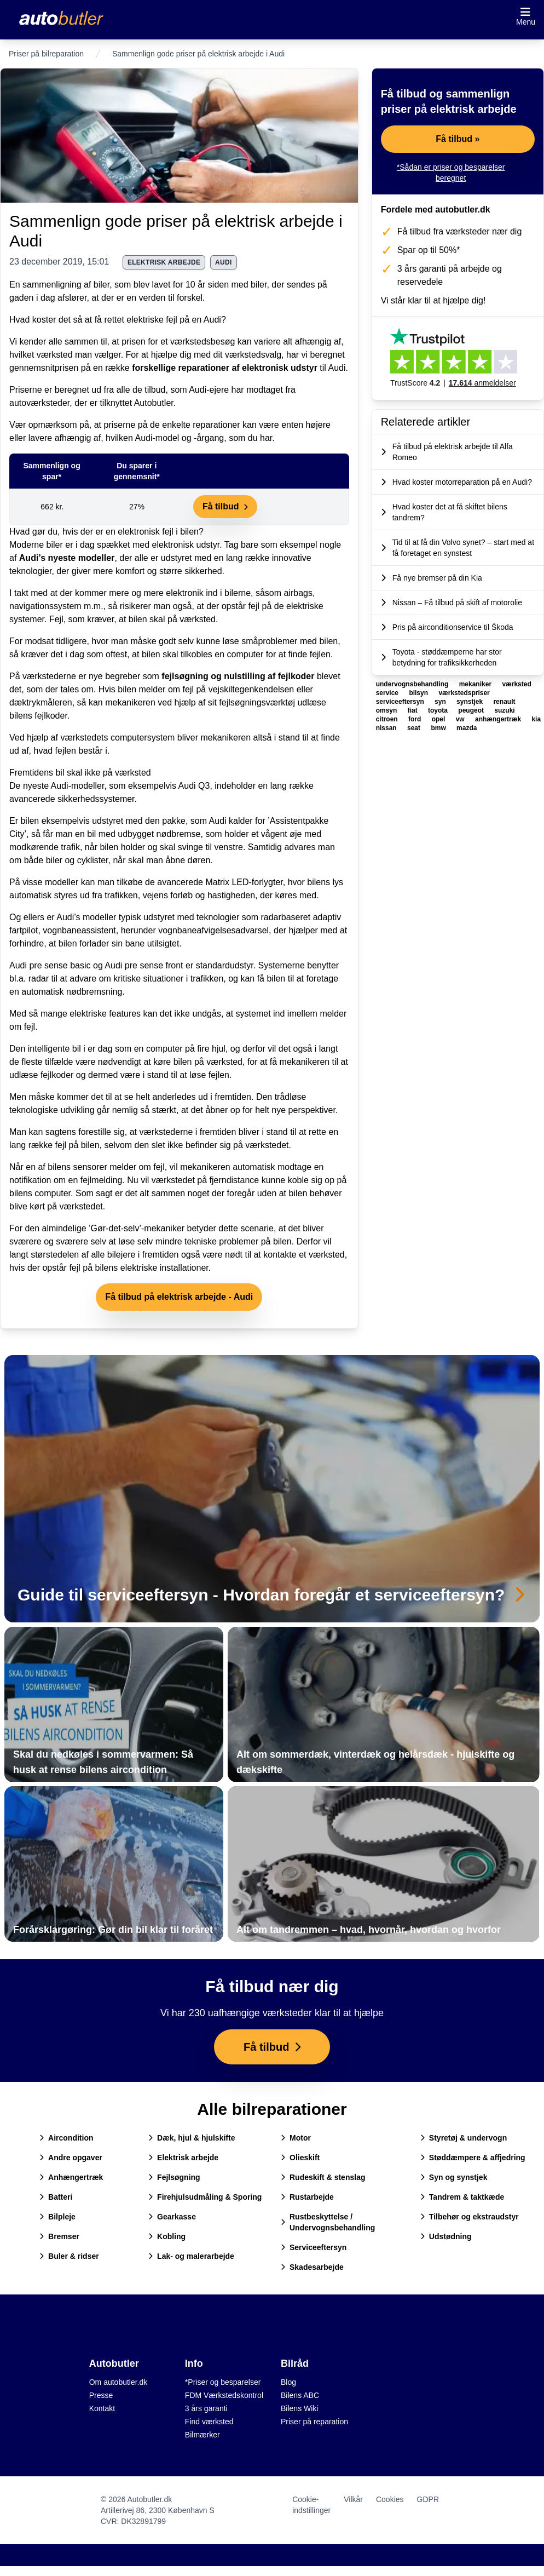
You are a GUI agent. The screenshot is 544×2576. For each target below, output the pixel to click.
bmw (439, 728)
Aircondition (66, 2137)
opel (439, 719)
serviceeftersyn (401, 701)
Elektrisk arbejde (183, 2157)
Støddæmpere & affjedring (472, 2157)
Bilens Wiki (299, 2408)
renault (504, 701)
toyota (438, 710)
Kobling (167, 2236)
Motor (296, 2137)
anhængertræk (499, 719)
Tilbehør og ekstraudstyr (469, 2216)
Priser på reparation (314, 2421)
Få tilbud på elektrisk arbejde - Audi (179, 1296)
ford (415, 719)
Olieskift (300, 2157)
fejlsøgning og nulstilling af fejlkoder (237, 676)
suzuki (504, 710)
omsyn (387, 710)
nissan (387, 728)
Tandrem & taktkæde (462, 2197)
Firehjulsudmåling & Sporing (205, 2197)
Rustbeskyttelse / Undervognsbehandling (328, 2222)
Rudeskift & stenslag (323, 2177)
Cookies (390, 2499)
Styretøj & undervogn (463, 2137)
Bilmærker (202, 2434)
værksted (516, 684)
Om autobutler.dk (118, 2382)
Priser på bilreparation (46, 53)
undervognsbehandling (413, 684)
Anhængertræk (71, 2177)
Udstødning (446, 2236)
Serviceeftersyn (313, 2247)
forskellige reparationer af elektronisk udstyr (224, 367)
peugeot (471, 710)
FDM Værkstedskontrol (224, 2395)
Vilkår (353, 2499)
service (388, 693)
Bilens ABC (300, 2395)
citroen (388, 719)
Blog (288, 2382)
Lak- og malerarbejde (191, 2256)
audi (223, 262)
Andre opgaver (70, 2157)
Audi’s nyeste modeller (67, 558)
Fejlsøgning (174, 2177)
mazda (466, 728)
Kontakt (102, 2408)
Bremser (59, 2236)
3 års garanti (206, 2408)
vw (461, 719)
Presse (101, 2395)
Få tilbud (225, 506)
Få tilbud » (457, 139)
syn (441, 701)
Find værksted (209, 2421)
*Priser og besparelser (223, 2382)
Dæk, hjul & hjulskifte (191, 2137)
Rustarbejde (307, 2197)
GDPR (428, 2499)
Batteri (55, 2197)
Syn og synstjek (454, 2177)
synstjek (470, 701)
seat (414, 728)
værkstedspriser (463, 693)
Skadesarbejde (312, 2267)
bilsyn (419, 693)
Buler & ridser (69, 2256)
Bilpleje (57, 2216)
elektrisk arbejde (164, 262)
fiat (413, 710)
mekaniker (476, 684)
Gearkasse (172, 2216)
